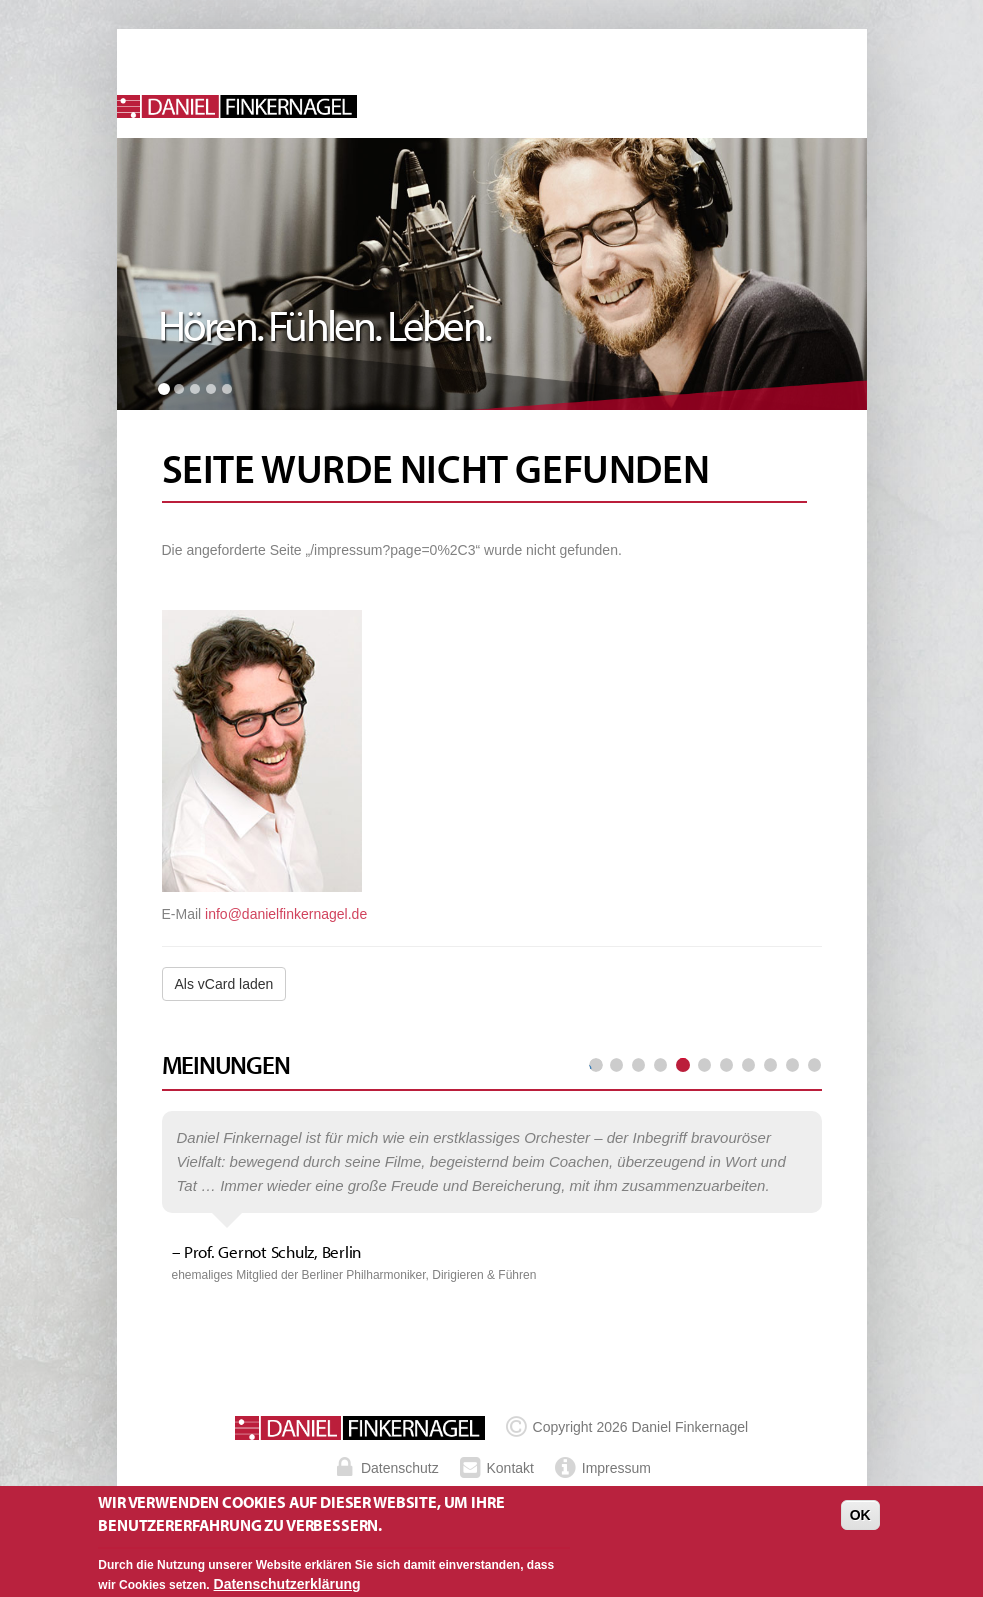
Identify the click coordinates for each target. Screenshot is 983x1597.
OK (860, 1522)
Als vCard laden (224, 984)
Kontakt (510, 1468)
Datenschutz (400, 1468)
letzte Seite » (814, 1066)
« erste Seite (596, 1066)
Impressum (616, 1468)
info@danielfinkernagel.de (286, 914)
